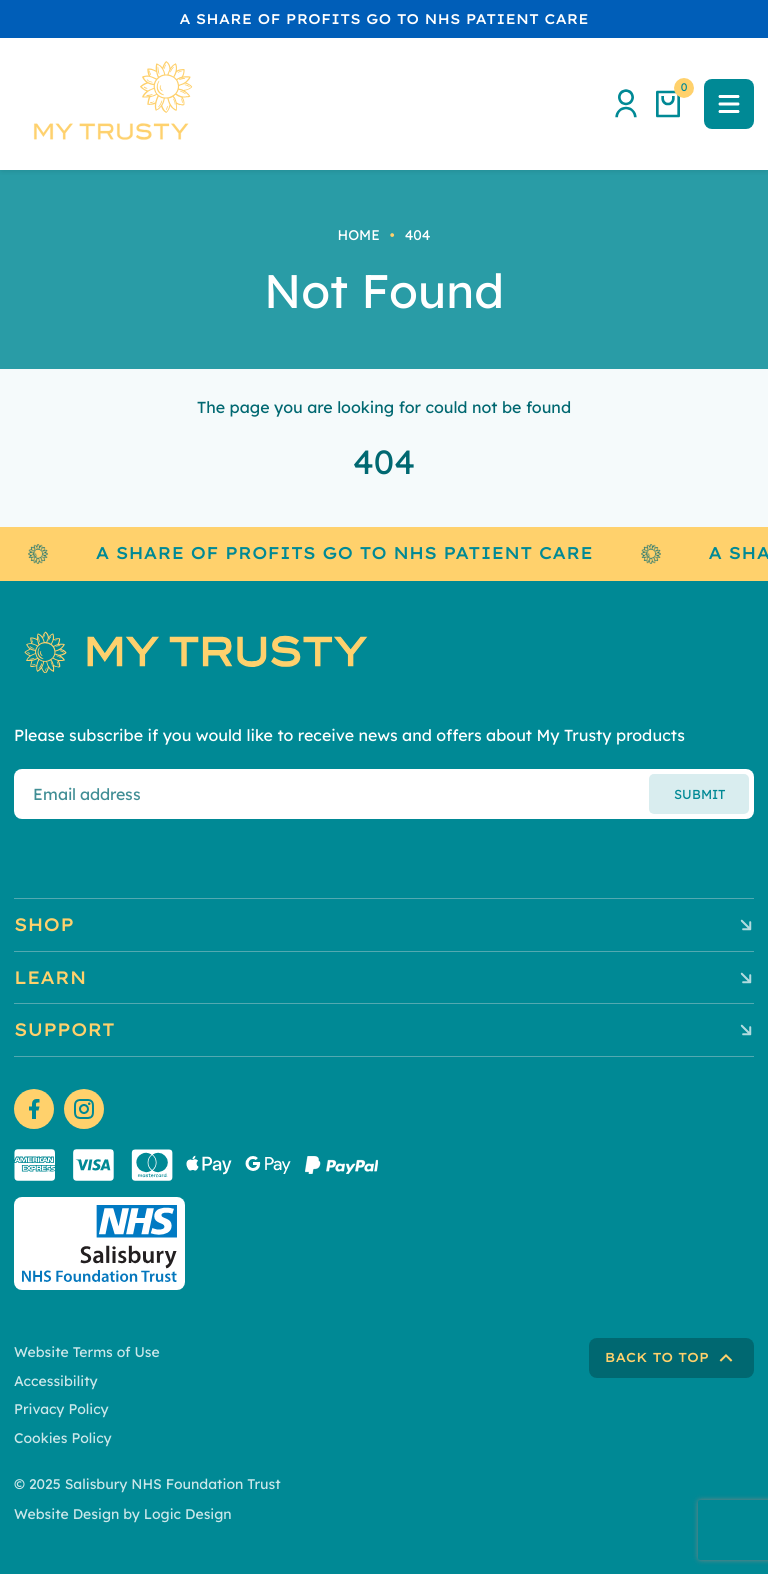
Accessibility (56, 1381)
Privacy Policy (61, 1409)
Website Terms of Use (87, 1352)
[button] (729, 104)
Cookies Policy (63, 1438)
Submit (699, 794)
